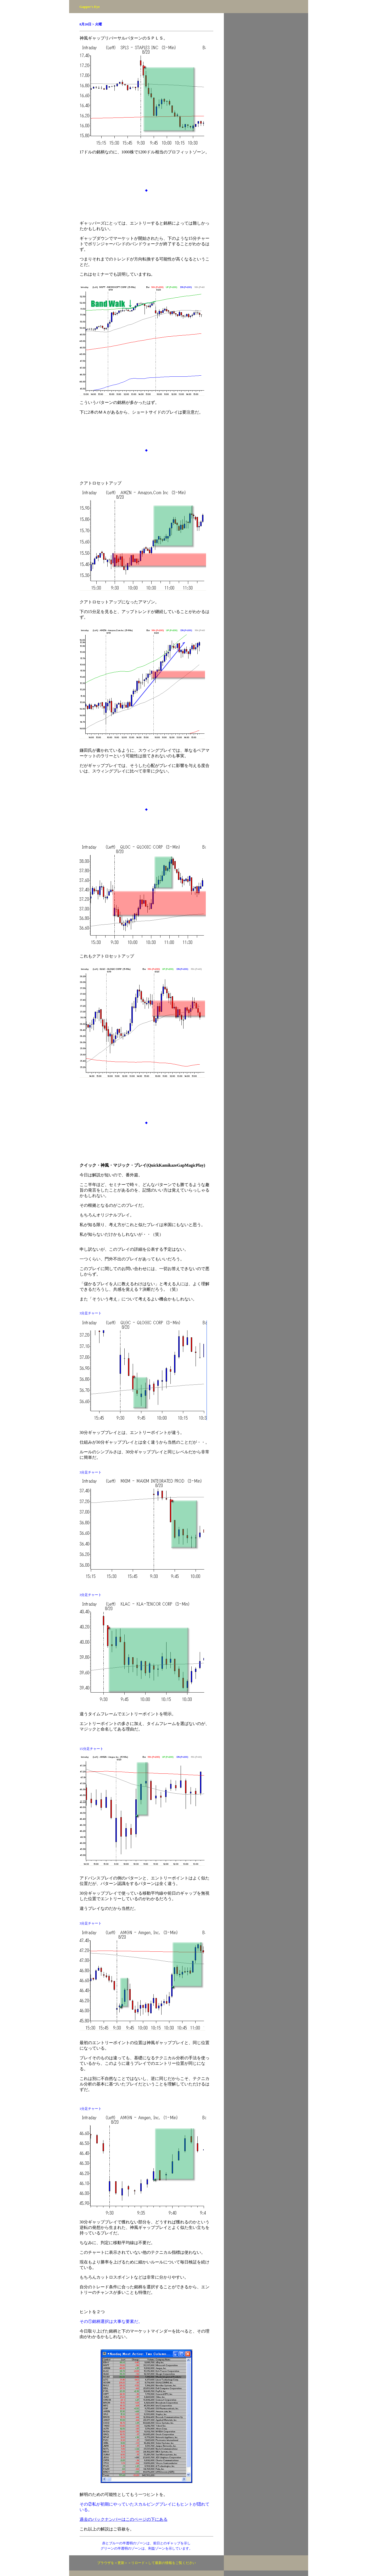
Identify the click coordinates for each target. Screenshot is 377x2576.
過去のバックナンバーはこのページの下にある (124, 2519)
